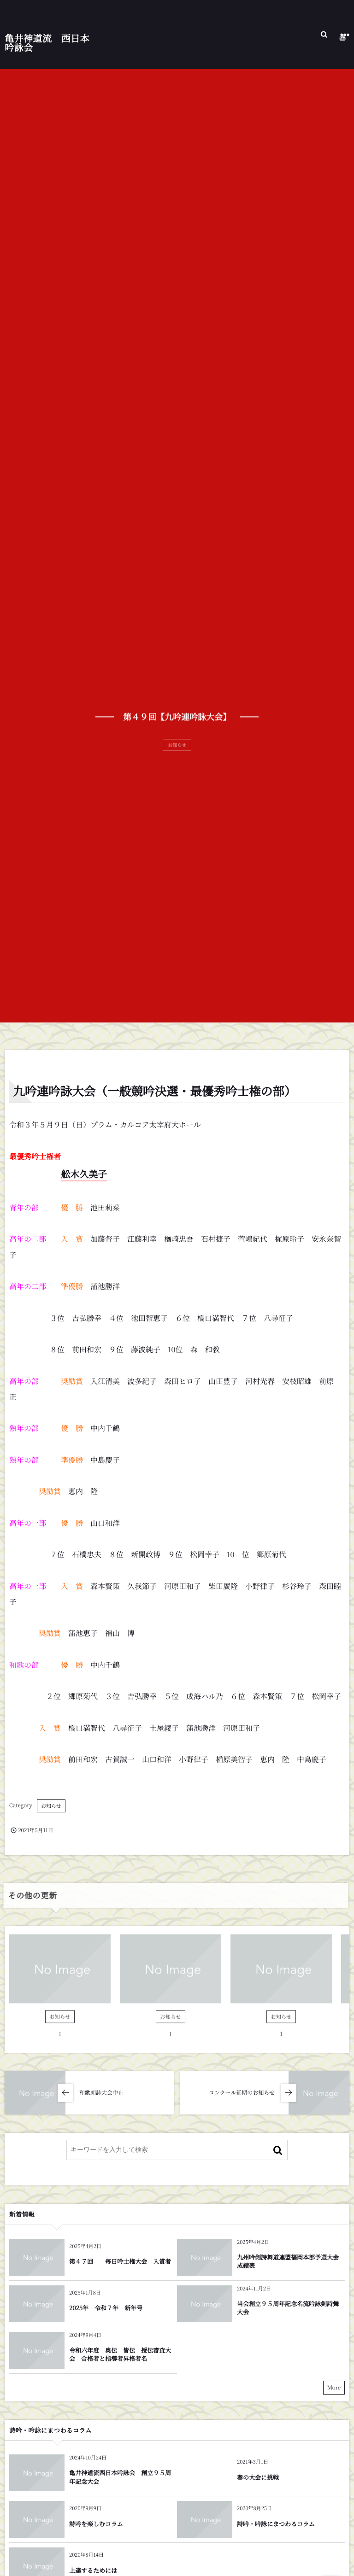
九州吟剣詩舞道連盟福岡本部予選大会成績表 (288, 2261)
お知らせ (51, 1806)
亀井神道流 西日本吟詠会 (47, 41)
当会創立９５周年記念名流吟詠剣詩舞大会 (288, 2307)
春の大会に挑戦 (258, 2477)
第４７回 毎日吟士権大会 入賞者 (120, 2261)
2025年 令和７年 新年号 (105, 2307)
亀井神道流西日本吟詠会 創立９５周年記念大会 (120, 2476)
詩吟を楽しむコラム (96, 2523)
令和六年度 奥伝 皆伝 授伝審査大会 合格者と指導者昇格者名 (120, 2354)
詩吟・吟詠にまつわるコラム (276, 2523)
